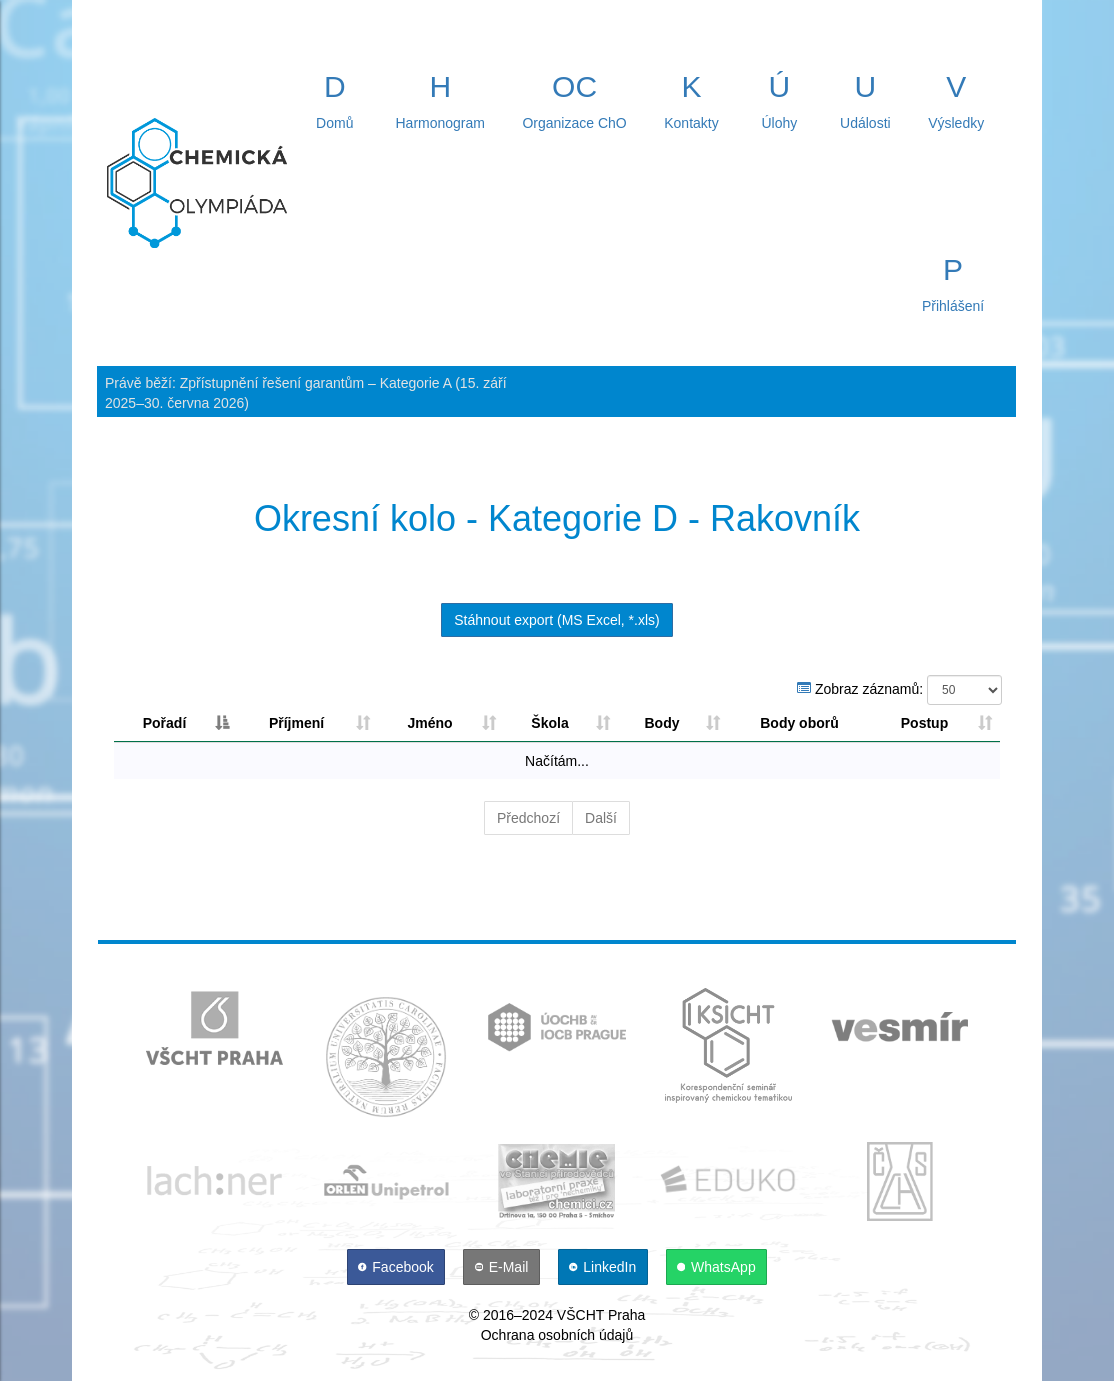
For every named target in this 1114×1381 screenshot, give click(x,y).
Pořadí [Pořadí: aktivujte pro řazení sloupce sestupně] (165, 723)
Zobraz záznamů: (899, 690)
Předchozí (528, 818)
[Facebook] (398, 1267)
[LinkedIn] (605, 1267)
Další (601, 818)
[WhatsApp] (717, 1267)
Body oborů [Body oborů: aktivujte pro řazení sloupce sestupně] (799, 723)
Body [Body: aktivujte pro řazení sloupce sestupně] (662, 723)
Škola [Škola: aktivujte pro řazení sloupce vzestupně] (549, 723)
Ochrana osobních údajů (557, 1335)
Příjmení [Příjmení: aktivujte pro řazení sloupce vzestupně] (296, 723)
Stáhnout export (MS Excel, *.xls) (556, 620)
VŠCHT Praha (601, 1315)
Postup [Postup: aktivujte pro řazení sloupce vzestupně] (924, 723)
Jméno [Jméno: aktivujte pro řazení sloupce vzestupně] (429, 723)
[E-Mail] (503, 1267)
